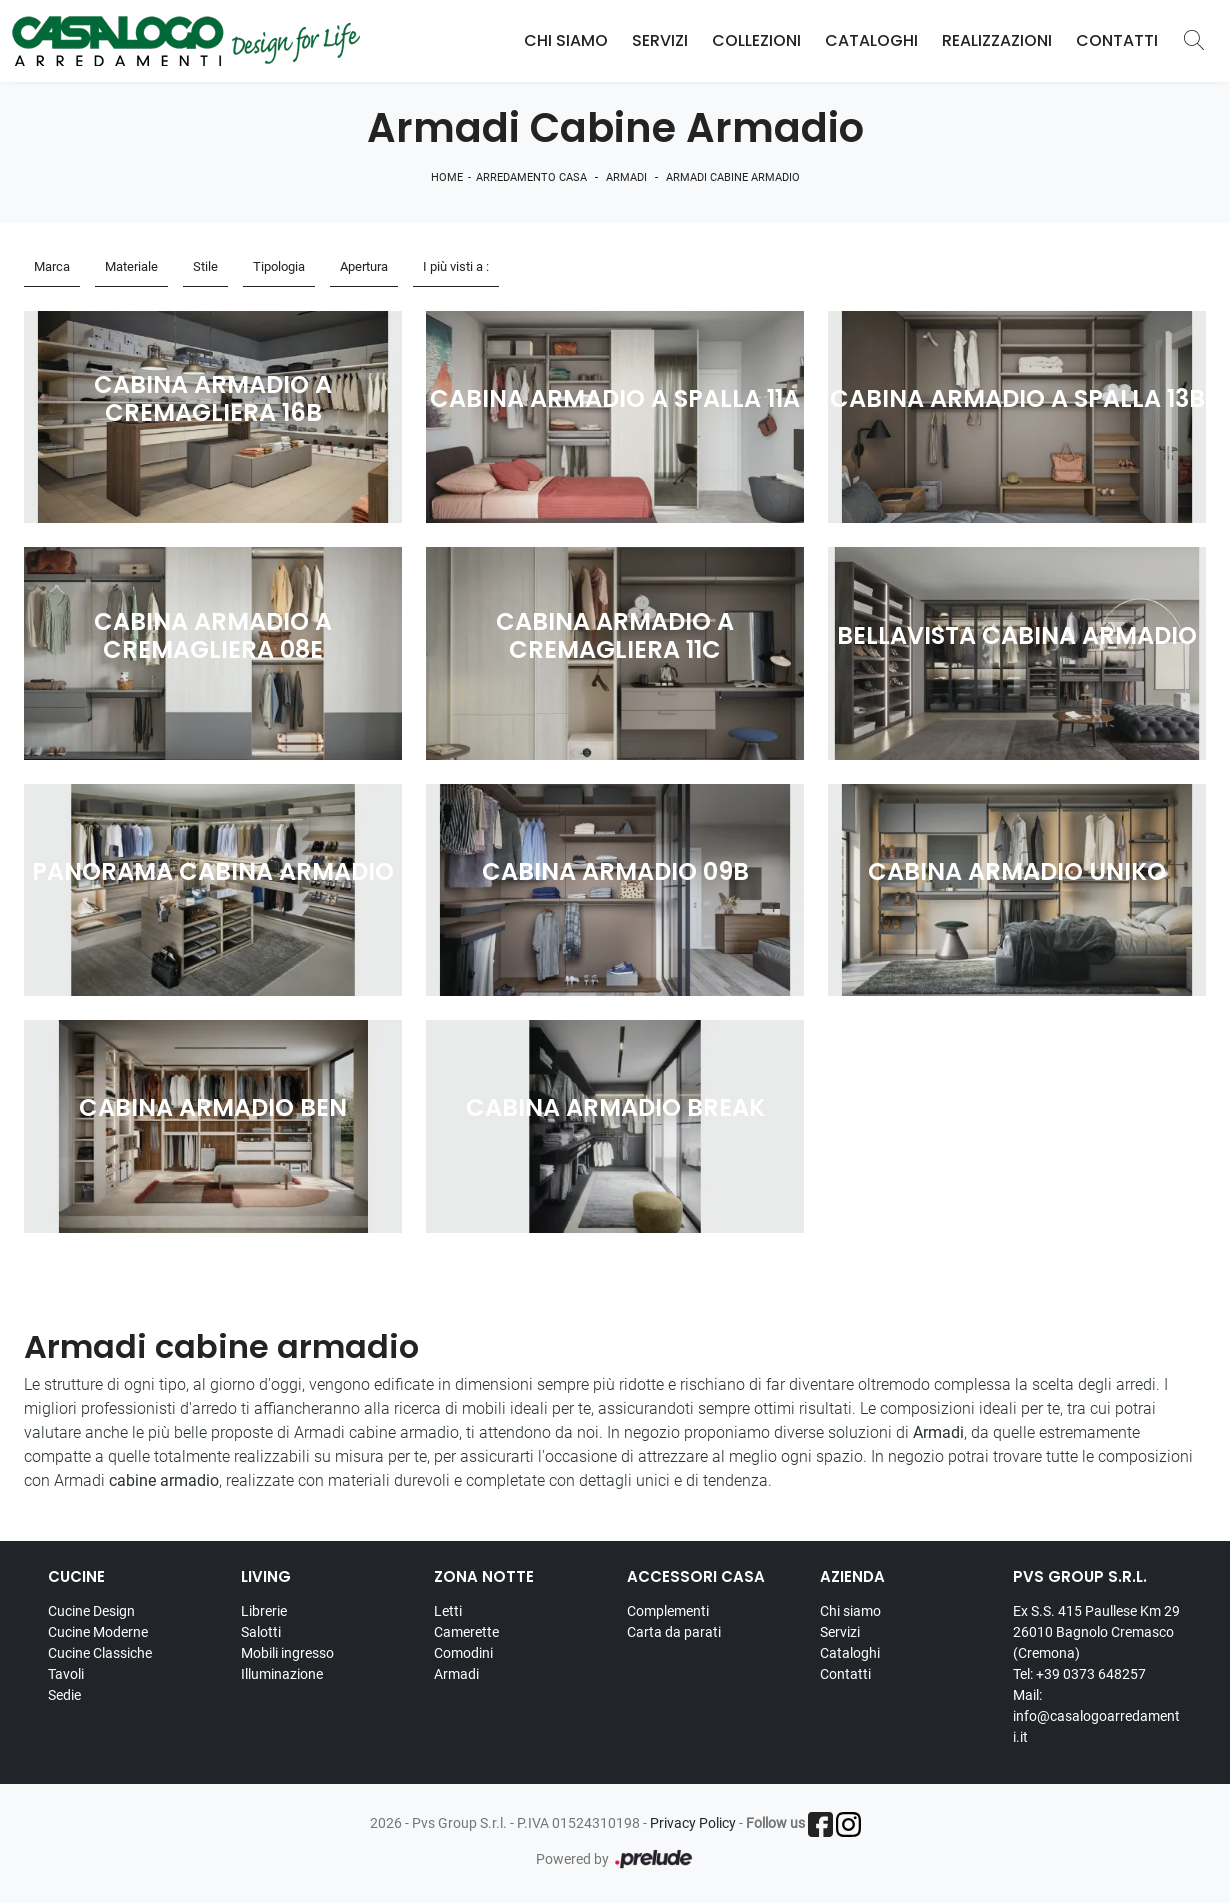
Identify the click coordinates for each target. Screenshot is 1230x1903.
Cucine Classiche (100, 1653)
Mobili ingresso (287, 1653)
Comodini (463, 1653)
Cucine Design (91, 1611)
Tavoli (66, 1674)
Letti (448, 1611)
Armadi (626, 177)
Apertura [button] (364, 266)
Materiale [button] (131, 266)
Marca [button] (52, 266)
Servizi (660, 40)
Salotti (261, 1632)
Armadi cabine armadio (733, 177)
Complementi (668, 1611)
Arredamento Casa (531, 177)
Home (447, 177)
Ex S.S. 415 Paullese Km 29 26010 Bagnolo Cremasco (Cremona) (1096, 1632)
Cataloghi (871, 40)
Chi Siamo (566, 40)
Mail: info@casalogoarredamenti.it (1096, 1716)
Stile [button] (205, 266)
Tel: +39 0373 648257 (1079, 1674)
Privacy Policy (693, 1823)
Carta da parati (674, 1632)
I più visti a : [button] (456, 266)
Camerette (466, 1632)
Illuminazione (282, 1674)
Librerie (264, 1611)
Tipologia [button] (279, 266)
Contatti (1117, 40)
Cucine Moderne (98, 1632)
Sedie (64, 1695)
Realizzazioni (997, 40)
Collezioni (756, 40)
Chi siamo (850, 1611)
